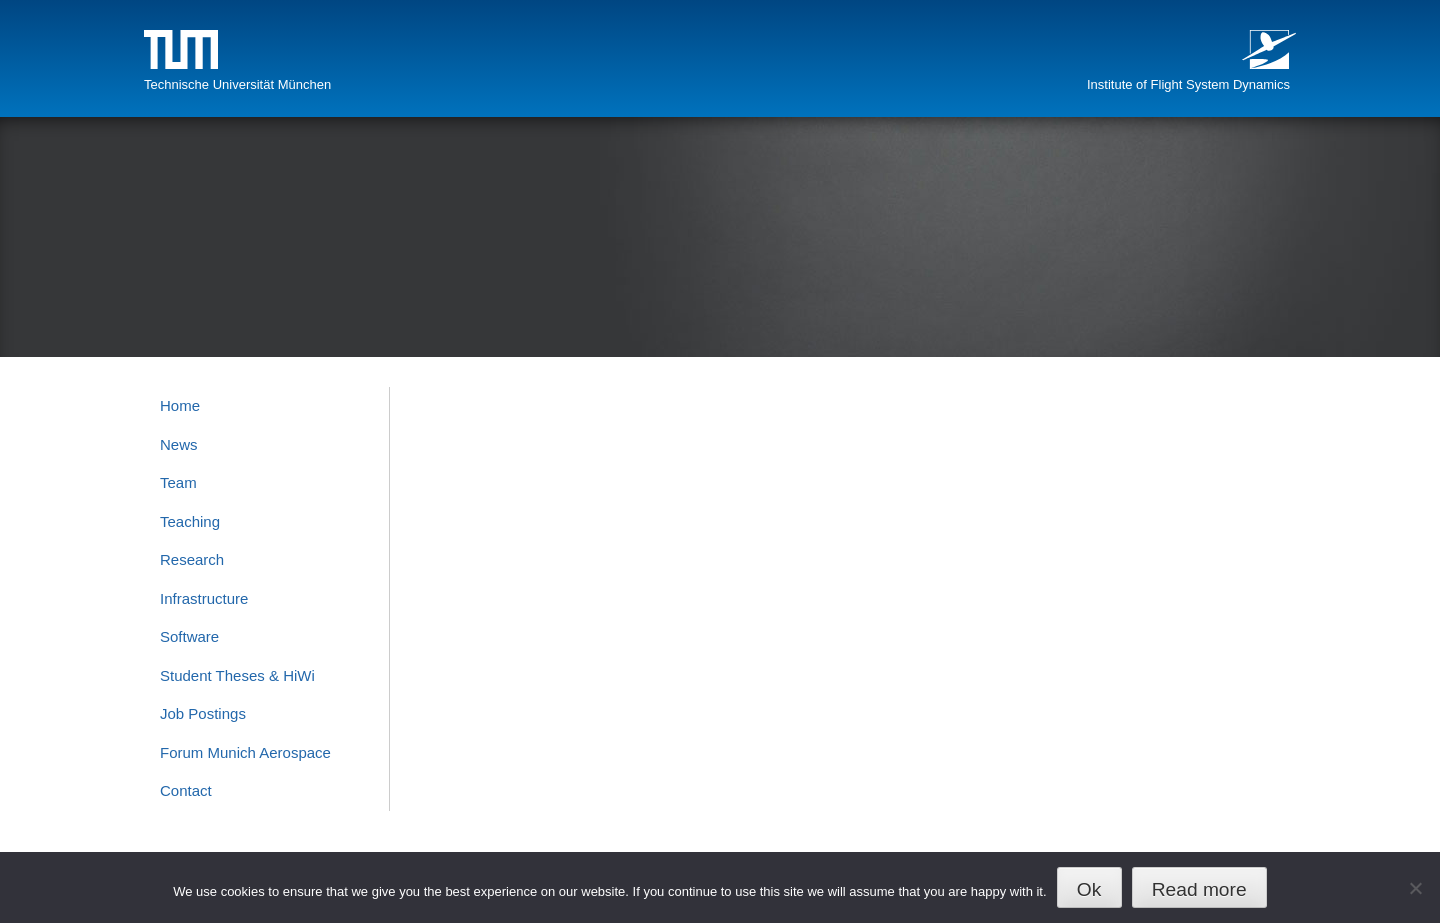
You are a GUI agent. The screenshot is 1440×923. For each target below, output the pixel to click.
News (179, 444)
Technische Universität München (237, 84)
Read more (1199, 889)
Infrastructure (204, 598)
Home (180, 405)
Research (192, 559)
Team (178, 482)
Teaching (190, 521)
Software (189, 636)
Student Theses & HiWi (237, 675)
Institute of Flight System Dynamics (1188, 84)
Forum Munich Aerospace (245, 752)
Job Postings (203, 713)
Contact (186, 790)
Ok (1089, 889)
